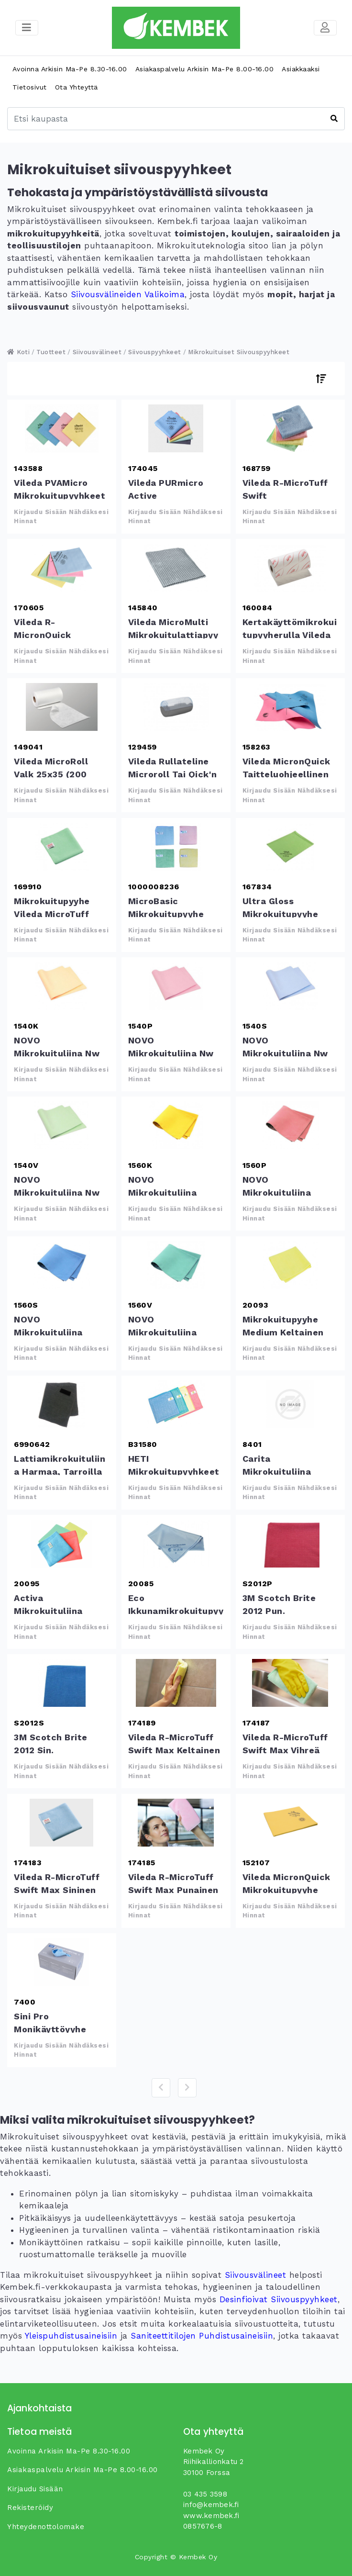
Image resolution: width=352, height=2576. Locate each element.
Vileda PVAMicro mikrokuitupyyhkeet (61, 428)
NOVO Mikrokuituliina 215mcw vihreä (176, 1265)
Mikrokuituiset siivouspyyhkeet (238, 352)
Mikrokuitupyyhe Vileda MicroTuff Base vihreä (61, 846)
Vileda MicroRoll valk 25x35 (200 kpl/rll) (61, 707)
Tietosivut (29, 87)
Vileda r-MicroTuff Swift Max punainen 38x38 (176, 1822)
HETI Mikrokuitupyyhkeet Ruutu (176, 1404)
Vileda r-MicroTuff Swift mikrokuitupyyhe (290, 428)
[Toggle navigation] (325, 27)
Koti (18, 352)
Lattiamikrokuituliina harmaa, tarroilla (61, 1404)
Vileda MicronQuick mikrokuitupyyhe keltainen (290, 1822)
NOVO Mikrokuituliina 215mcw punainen (290, 1125)
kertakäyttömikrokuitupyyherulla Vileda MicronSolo (290, 567)
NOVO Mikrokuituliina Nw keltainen (61, 986)
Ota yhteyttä (76, 87)
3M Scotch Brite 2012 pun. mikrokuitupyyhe (290, 1543)
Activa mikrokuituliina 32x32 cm (61, 1543)
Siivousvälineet (97, 352)
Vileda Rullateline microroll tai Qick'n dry (172, 774)
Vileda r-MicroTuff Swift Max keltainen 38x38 (176, 1683)
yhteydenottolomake (45, 2526)
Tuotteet (51, 352)
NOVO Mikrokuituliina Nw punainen (176, 986)
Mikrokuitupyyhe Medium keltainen (290, 1265)
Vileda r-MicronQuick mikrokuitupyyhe (61, 567)
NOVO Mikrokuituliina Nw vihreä (61, 1125)
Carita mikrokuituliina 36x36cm (290, 1404)
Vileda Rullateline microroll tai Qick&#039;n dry (176, 707)
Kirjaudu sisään (35, 2489)
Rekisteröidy (30, 2507)
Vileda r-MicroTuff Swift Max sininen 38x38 (61, 1822)
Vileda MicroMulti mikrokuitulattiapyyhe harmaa (176, 567)
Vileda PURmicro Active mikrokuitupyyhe (176, 428)
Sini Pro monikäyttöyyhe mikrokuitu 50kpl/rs (61, 1962)
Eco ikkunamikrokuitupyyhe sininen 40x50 (176, 1543)
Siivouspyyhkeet (154, 352)
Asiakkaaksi (301, 69)
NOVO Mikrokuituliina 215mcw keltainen (176, 1125)
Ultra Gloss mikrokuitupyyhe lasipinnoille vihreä (290, 846)
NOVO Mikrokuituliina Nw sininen (290, 986)
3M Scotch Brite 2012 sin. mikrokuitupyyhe (61, 1683)
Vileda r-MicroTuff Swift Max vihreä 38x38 (290, 1683)
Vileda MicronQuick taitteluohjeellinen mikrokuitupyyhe (290, 707)
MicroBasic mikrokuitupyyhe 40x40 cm (176, 846)
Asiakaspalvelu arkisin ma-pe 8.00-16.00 (204, 69)
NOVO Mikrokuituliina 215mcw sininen (61, 1265)
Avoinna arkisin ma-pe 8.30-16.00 (69, 69)
